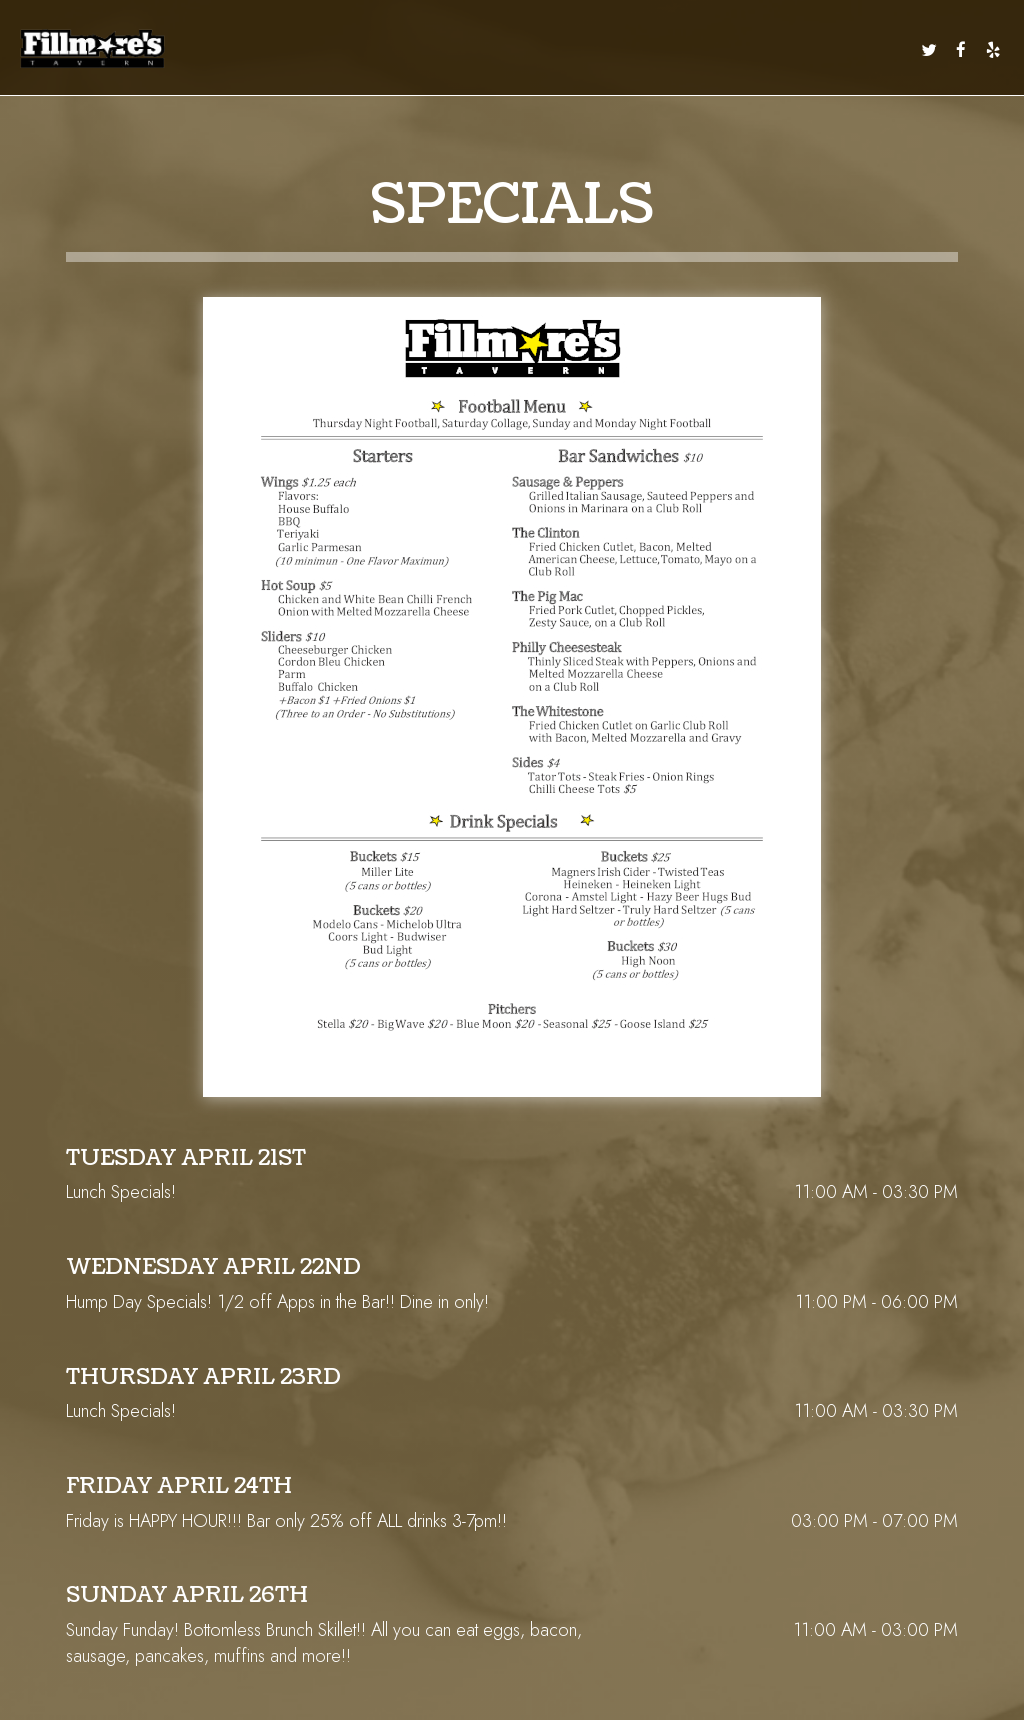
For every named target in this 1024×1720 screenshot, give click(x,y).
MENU (300, 50)
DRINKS (426, 50)
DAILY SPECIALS (361, 50)
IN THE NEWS (877, 50)
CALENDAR (579, 50)
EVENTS (526, 50)
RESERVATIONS (758, 50)
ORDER (820, 50)
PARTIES (691, 50)
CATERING (638, 50)
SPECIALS (475, 50)
